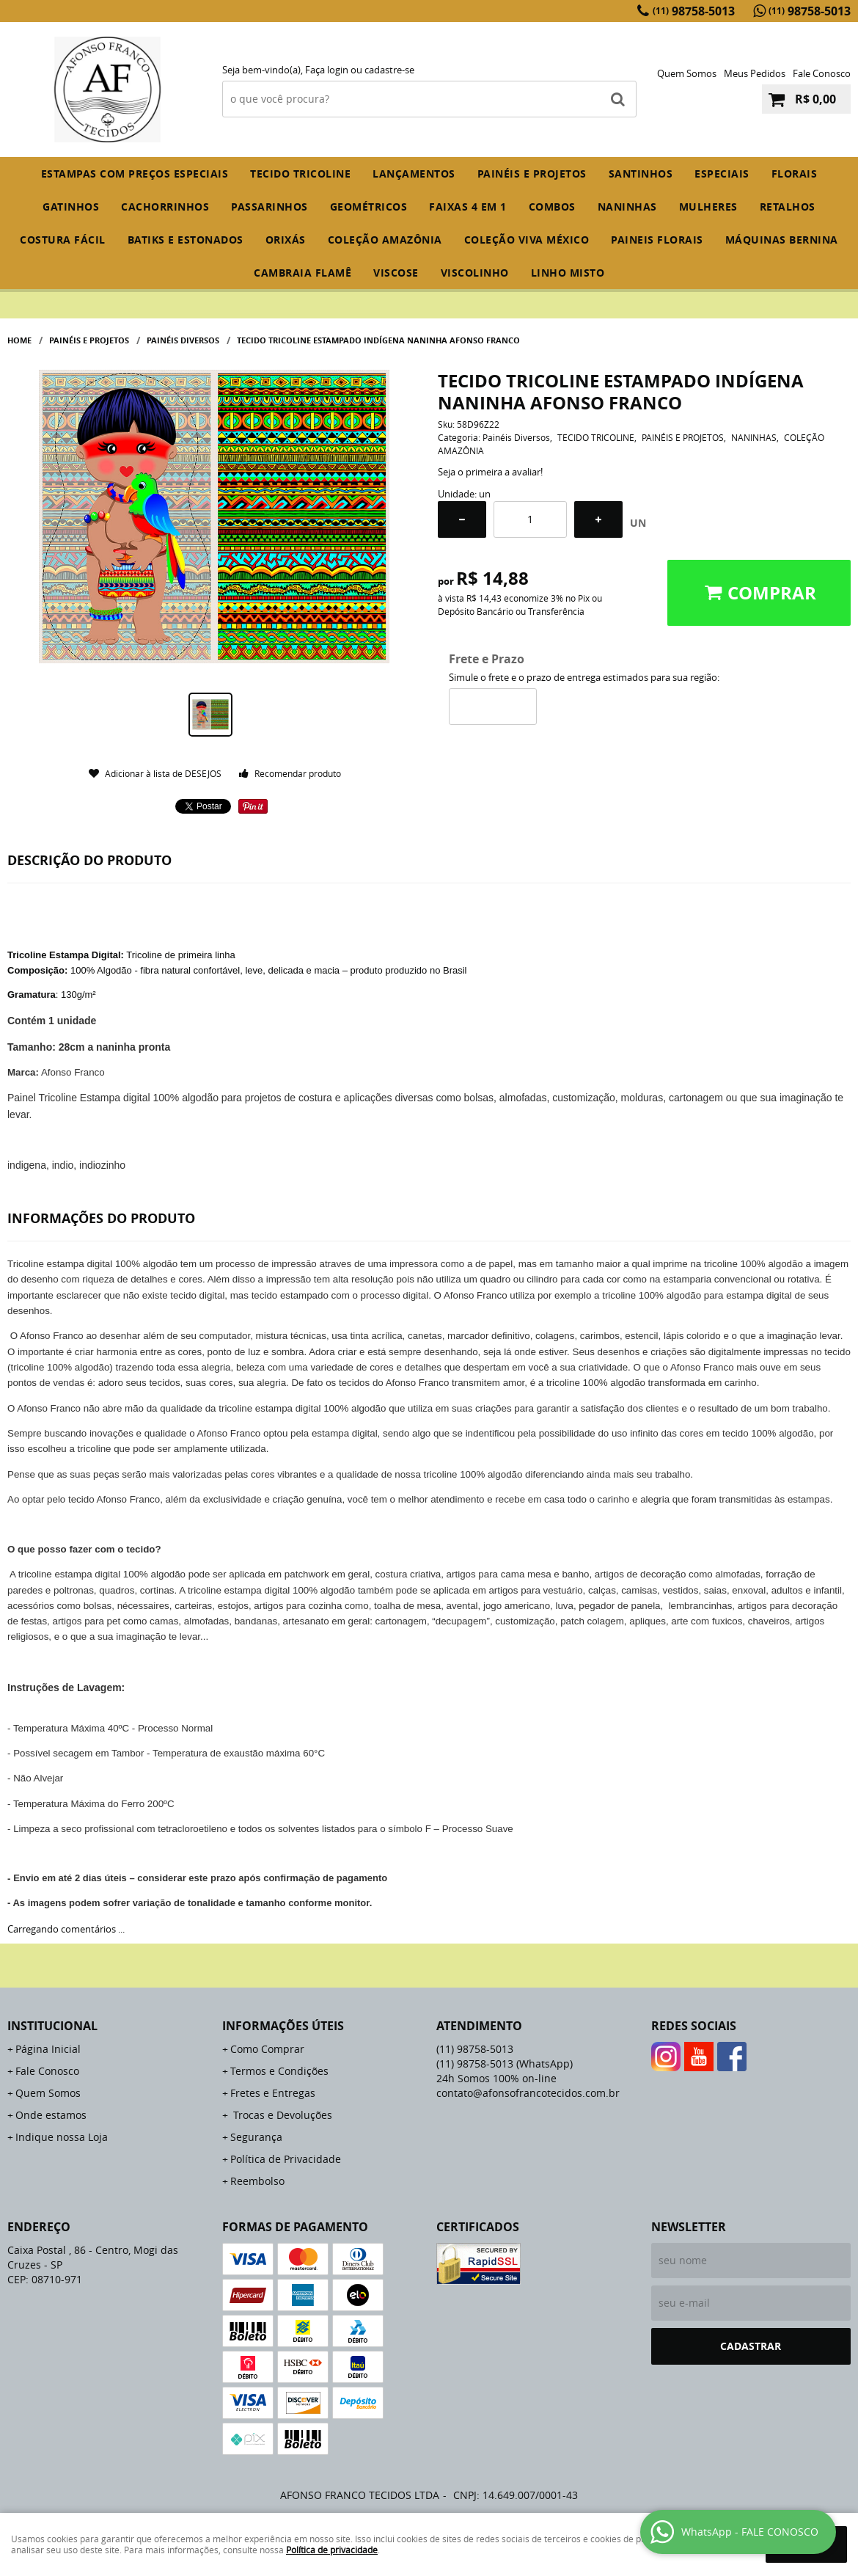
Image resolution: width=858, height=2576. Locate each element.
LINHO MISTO (568, 273)
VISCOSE (396, 273)
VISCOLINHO (475, 273)
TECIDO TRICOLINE (300, 173)
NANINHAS (627, 207)
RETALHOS (787, 207)
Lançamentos (414, 173)
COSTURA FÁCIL (63, 240)
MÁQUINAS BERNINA (781, 240)
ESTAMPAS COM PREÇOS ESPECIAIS (135, 173)
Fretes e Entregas (272, 2093)
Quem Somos (686, 73)
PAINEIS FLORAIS (657, 240)
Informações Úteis (283, 2026)
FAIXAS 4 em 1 (468, 207)
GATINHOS (71, 207)
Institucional (52, 2026)
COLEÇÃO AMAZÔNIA (385, 240)
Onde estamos (51, 2115)
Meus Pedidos (754, 73)
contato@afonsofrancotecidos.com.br (528, 2093)
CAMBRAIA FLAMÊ (302, 273)
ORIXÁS (285, 240)
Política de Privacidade (285, 2159)
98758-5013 (694, 11)
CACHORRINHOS (165, 207)
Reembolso (257, 2181)
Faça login (326, 69)
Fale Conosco (822, 73)
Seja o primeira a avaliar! (490, 471)
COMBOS (552, 207)
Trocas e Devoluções (281, 2115)
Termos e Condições (279, 2071)
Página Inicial (48, 2049)
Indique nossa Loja (61, 2137)
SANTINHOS (641, 173)
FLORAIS (794, 173)
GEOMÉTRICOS (369, 207)
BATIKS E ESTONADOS (185, 240)
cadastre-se (389, 69)
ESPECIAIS (721, 173)
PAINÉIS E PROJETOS (532, 173)
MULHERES (708, 207)
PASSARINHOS (269, 207)
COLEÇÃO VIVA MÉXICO (527, 240)
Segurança (256, 2137)
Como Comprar (267, 2049)
